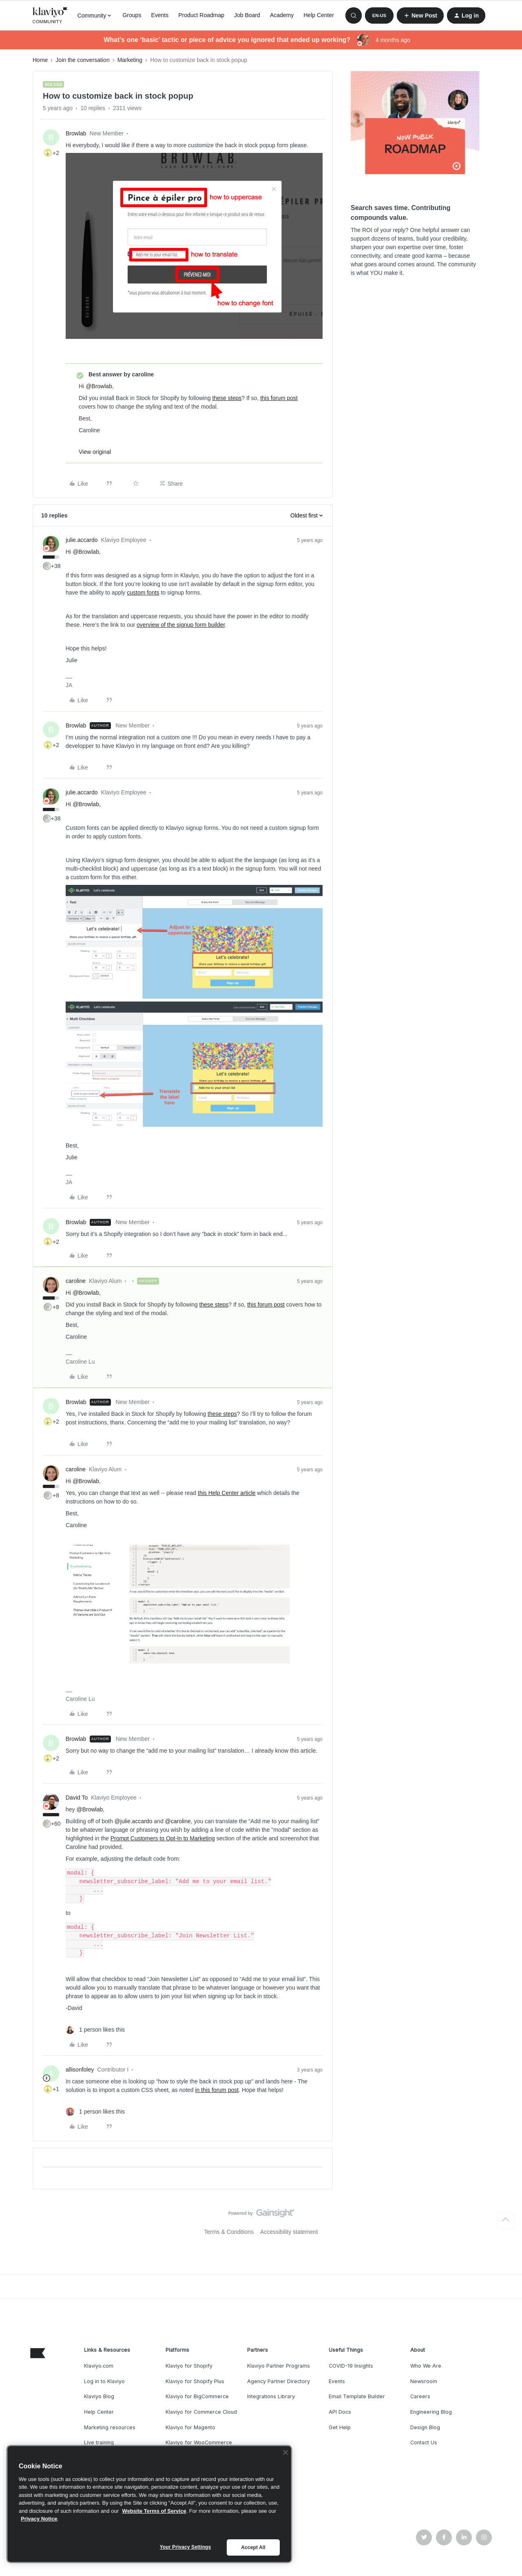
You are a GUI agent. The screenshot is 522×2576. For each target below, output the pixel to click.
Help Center (318, 15)
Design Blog (425, 2427)
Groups (131, 15)
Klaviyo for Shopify (189, 2366)
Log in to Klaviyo (104, 2381)
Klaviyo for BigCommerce (197, 2396)
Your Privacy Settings (185, 2547)
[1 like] (95, 2029)
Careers (420, 2396)
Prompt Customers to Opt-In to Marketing (163, 1838)
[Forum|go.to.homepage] (50, 15)
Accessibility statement (289, 2232)
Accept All (253, 2547)
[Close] (285, 2452)
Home (40, 60)
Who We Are (425, 2366)
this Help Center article (227, 1493)
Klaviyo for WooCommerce (199, 2442)
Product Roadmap (201, 15)
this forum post (279, 398)
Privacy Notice (39, 2519)
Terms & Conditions (229, 2232)
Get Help (340, 2427)
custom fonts (143, 592)
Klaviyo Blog (99, 2396)
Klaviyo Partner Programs (278, 2366)
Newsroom (423, 2381)
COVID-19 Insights (351, 2366)
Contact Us (423, 2442)
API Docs (340, 2412)
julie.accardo (82, 540)
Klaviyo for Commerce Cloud (201, 2412)
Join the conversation (82, 60)
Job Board (247, 15)
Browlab (76, 133)
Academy (282, 15)
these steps (227, 398)
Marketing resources (109, 2427)
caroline (76, 1281)
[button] (379, 15)
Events (159, 15)
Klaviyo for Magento (190, 2427)
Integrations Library (271, 2396)
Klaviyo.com (98, 2366)
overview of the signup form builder (181, 624)
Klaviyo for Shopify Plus (195, 2381)
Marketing (129, 60)
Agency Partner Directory (278, 2381)
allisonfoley (80, 2069)
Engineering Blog (431, 2412)
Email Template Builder (357, 2396)
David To (77, 1797)
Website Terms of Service (154, 2511)
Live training (99, 2442)
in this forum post (217, 2090)
